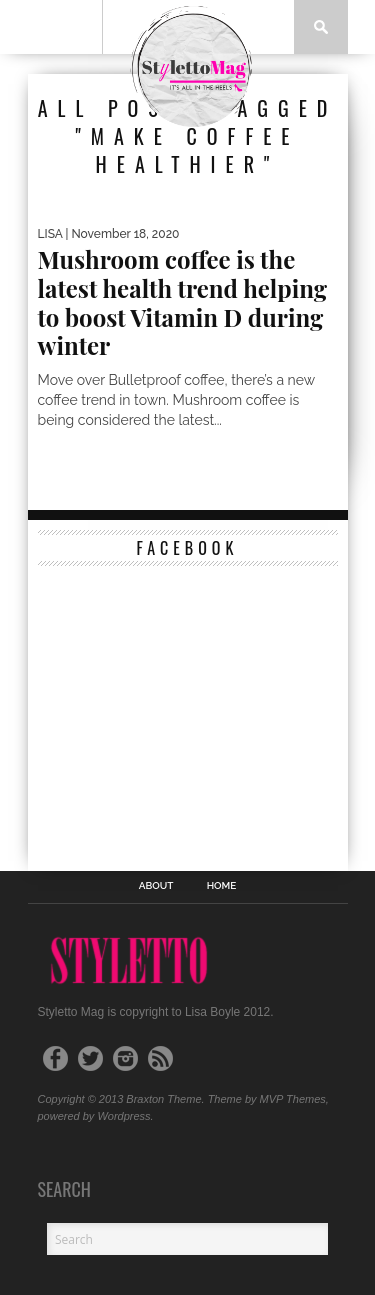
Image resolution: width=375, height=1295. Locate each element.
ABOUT (156, 886)
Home (222, 886)
